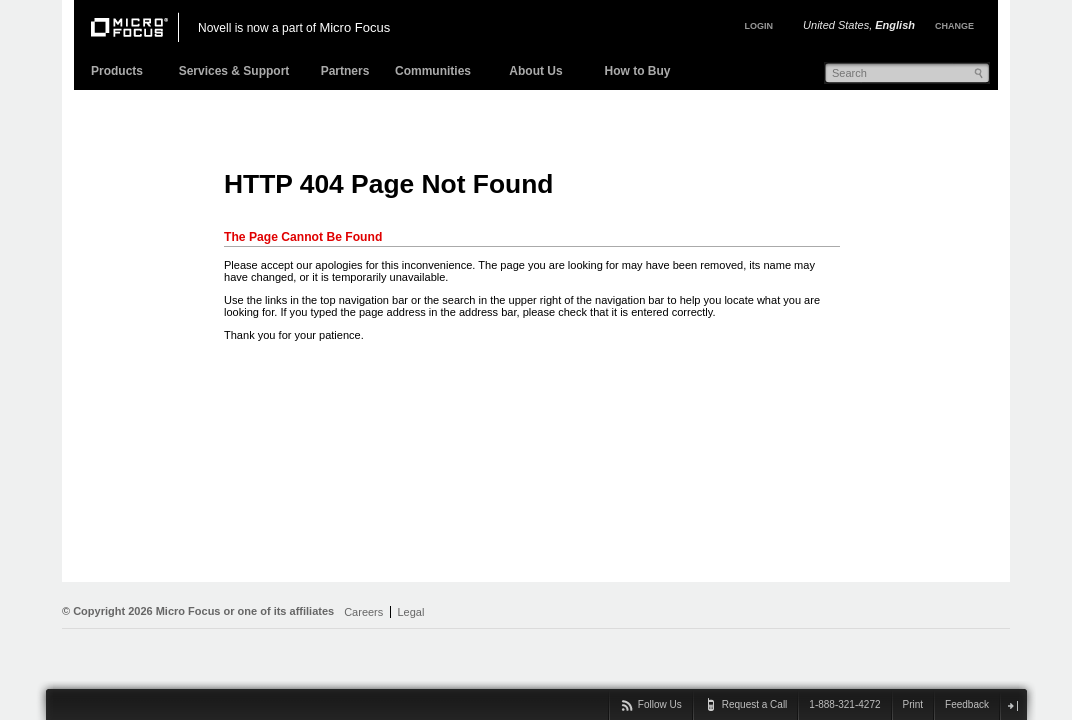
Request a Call (755, 704)
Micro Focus (354, 27)
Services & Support (234, 71)
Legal (410, 612)
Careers (363, 612)
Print (913, 704)
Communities (433, 71)
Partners (345, 71)
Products (117, 71)
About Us (535, 71)
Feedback (967, 704)
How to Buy (638, 71)
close (1012, 705)
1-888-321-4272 (844, 704)
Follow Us (660, 704)
